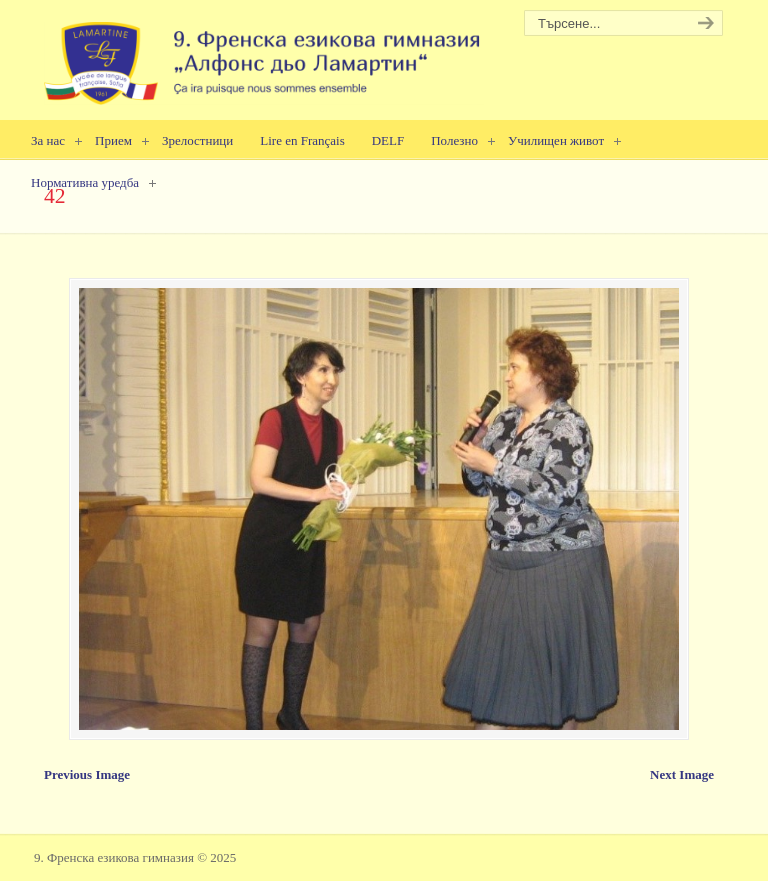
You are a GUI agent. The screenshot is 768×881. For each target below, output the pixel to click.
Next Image (682, 774)
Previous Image (87, 774)
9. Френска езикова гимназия (264, 55)
